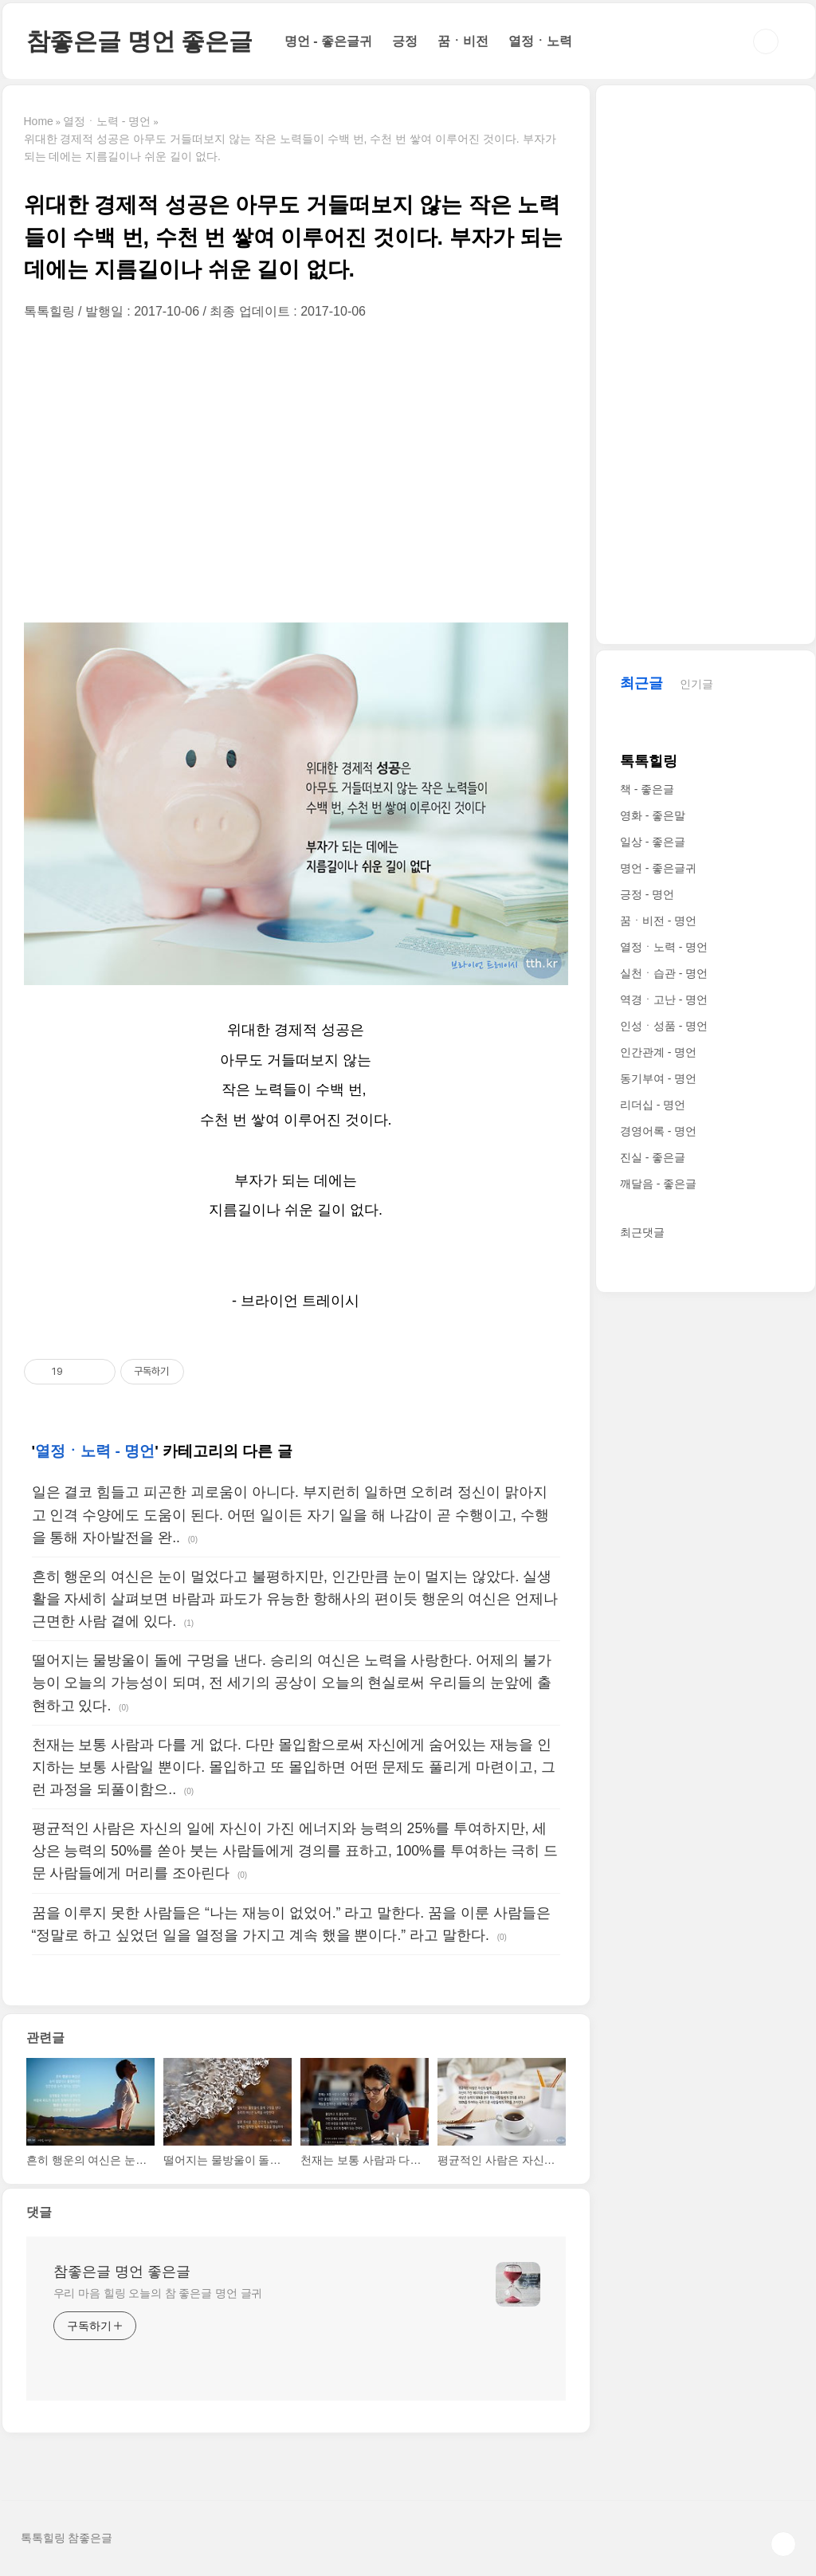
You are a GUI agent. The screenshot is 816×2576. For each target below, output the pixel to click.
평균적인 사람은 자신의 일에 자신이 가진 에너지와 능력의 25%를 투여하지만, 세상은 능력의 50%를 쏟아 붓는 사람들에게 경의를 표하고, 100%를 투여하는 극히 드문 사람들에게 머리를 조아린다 (295, 1850)
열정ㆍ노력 (540, 41)
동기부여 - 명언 (658, 1078)
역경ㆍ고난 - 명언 (664, 999)
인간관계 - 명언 (658, 1052)
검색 (766, 41)
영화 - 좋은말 (652, 815)
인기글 (696, 683)
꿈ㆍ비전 (462, 41)
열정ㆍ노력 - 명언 (95, 1451)
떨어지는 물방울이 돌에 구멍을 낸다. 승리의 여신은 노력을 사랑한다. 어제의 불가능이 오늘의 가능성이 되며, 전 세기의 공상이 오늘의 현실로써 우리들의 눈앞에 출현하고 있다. (292, 1682)
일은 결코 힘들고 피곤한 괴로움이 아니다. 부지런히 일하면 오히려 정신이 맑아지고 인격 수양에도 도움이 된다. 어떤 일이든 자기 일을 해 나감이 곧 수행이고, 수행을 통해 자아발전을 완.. (290, 1514)
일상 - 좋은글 (652, 841)
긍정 (405, 41)
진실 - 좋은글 (652, 1157)
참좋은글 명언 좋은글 (139, 41)
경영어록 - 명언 (658, 1131)
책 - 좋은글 (647, 789)
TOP (783, 2544)
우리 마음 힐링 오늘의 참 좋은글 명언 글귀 (158, 2293)
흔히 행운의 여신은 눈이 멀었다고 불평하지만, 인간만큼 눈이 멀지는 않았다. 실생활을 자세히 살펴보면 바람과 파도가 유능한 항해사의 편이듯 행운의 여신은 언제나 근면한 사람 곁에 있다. (295, 1599)
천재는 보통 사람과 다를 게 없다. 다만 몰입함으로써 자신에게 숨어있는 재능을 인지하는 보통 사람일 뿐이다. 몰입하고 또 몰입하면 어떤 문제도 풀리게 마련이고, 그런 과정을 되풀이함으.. (294, 1767)
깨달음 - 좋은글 (658, 1183)
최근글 (641, 683)
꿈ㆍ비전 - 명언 (658, 920)
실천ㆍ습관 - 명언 (664, 973)
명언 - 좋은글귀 (328, 41)
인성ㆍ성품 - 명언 (664, 1025)
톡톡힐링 (648, 761)
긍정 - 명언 (647, 894)
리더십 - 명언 (652, 1104)
